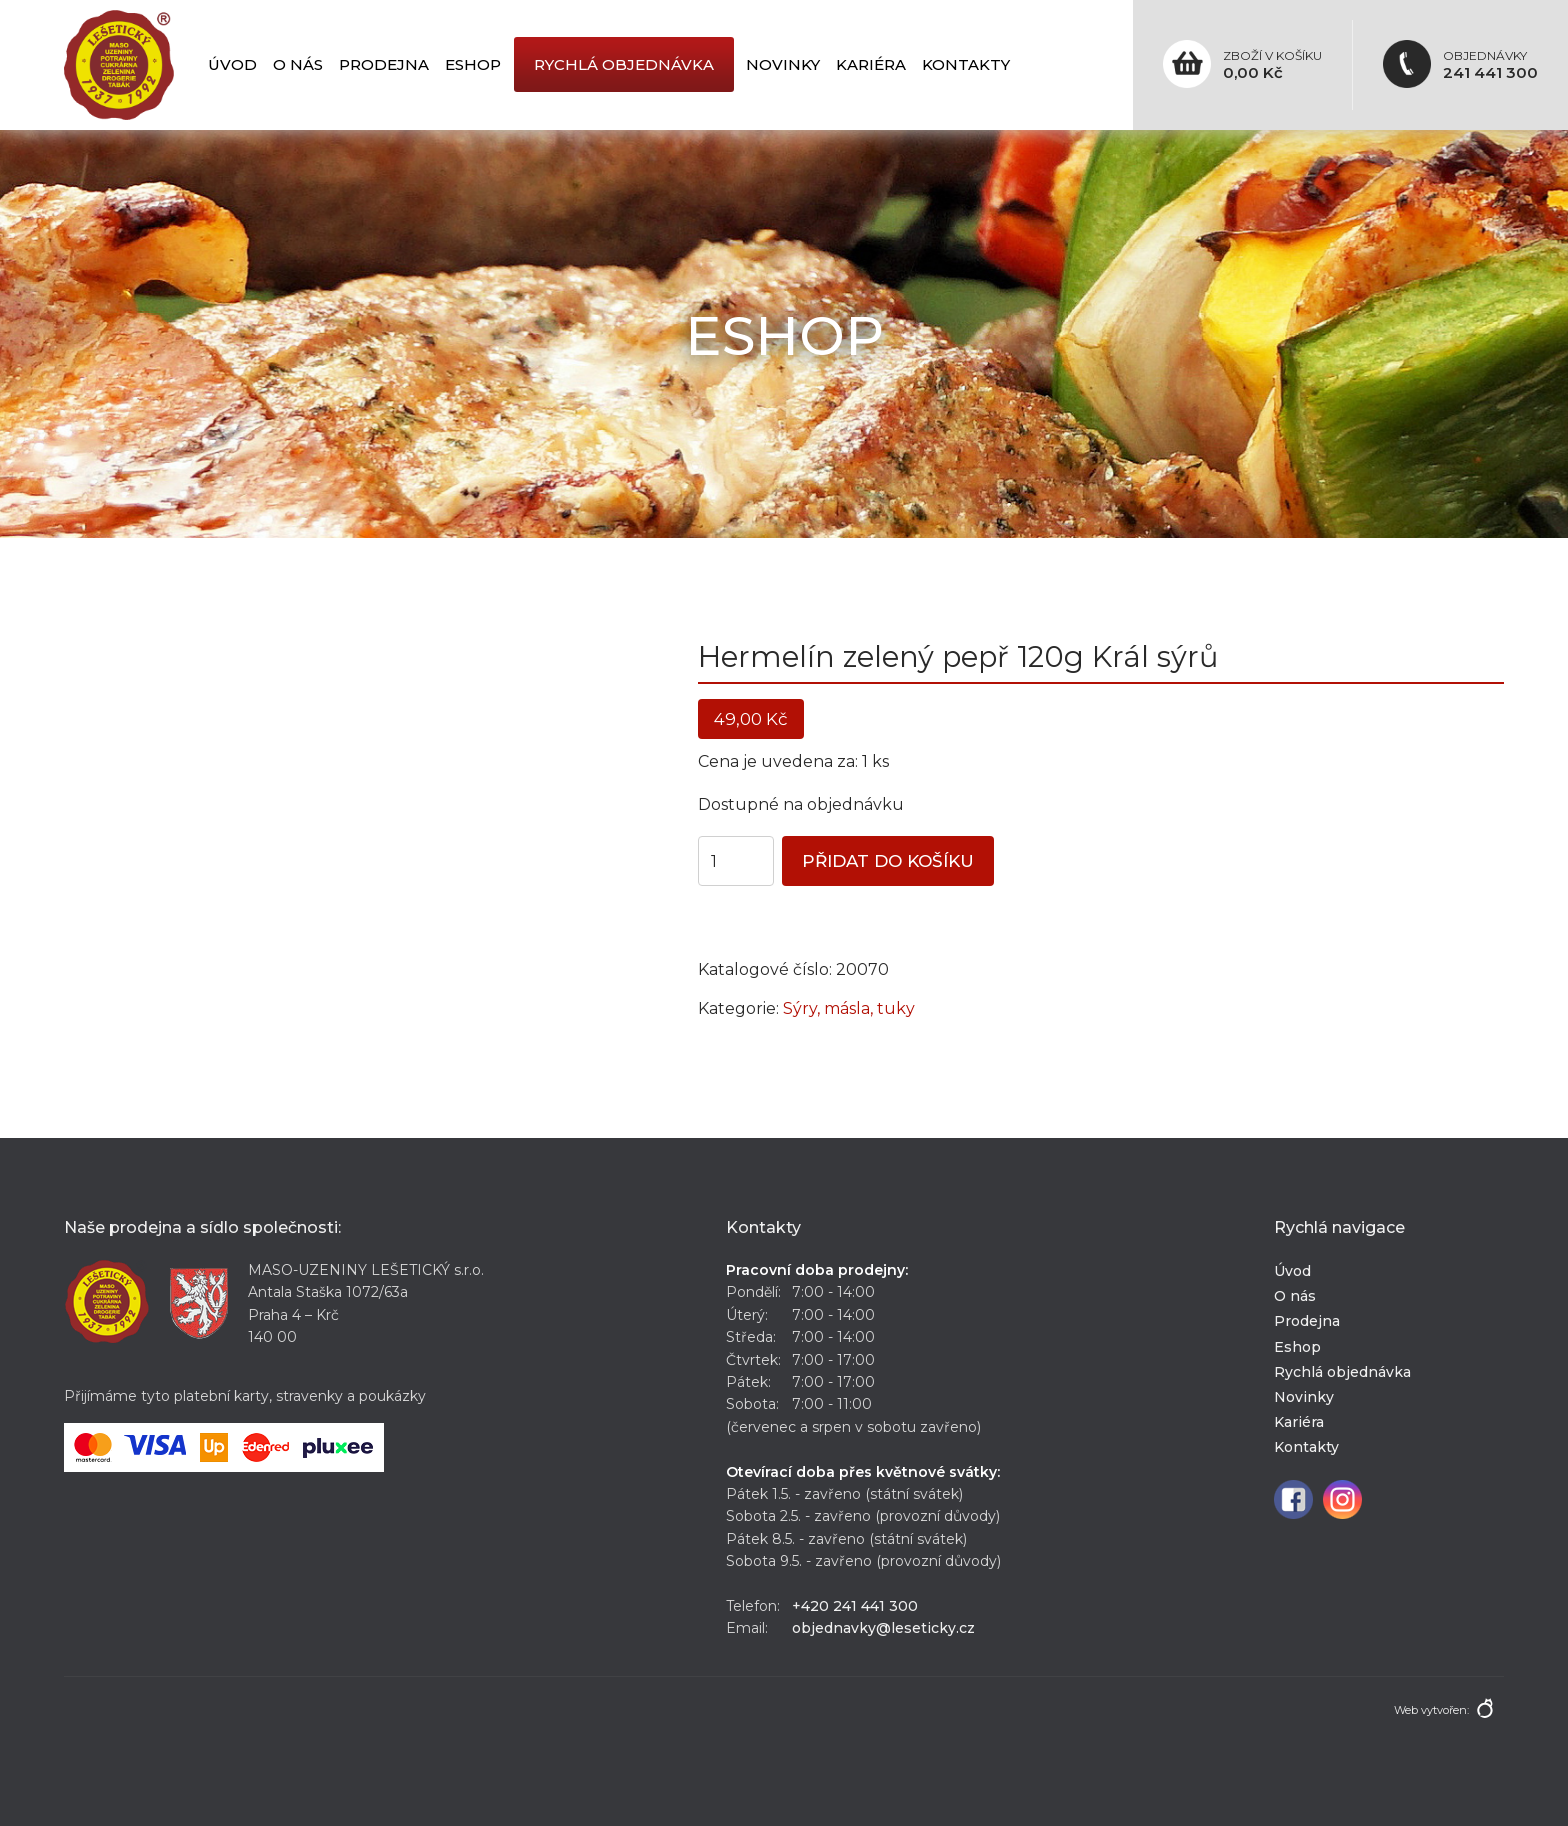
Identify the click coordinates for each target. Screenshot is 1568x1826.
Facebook (1293, 1499)
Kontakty (966, 64)
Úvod (232, 64)
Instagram (1342, 1499)
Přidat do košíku (888, 861)
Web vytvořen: (1431, 1710)
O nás (298, 64)
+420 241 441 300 (855, 1606)
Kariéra (871, 64)
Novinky (783, 64)
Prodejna (384, 64)
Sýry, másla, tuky (849, 1008)
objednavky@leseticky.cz (883, 1628)
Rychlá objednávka (624, 64)
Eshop (473, 64)
